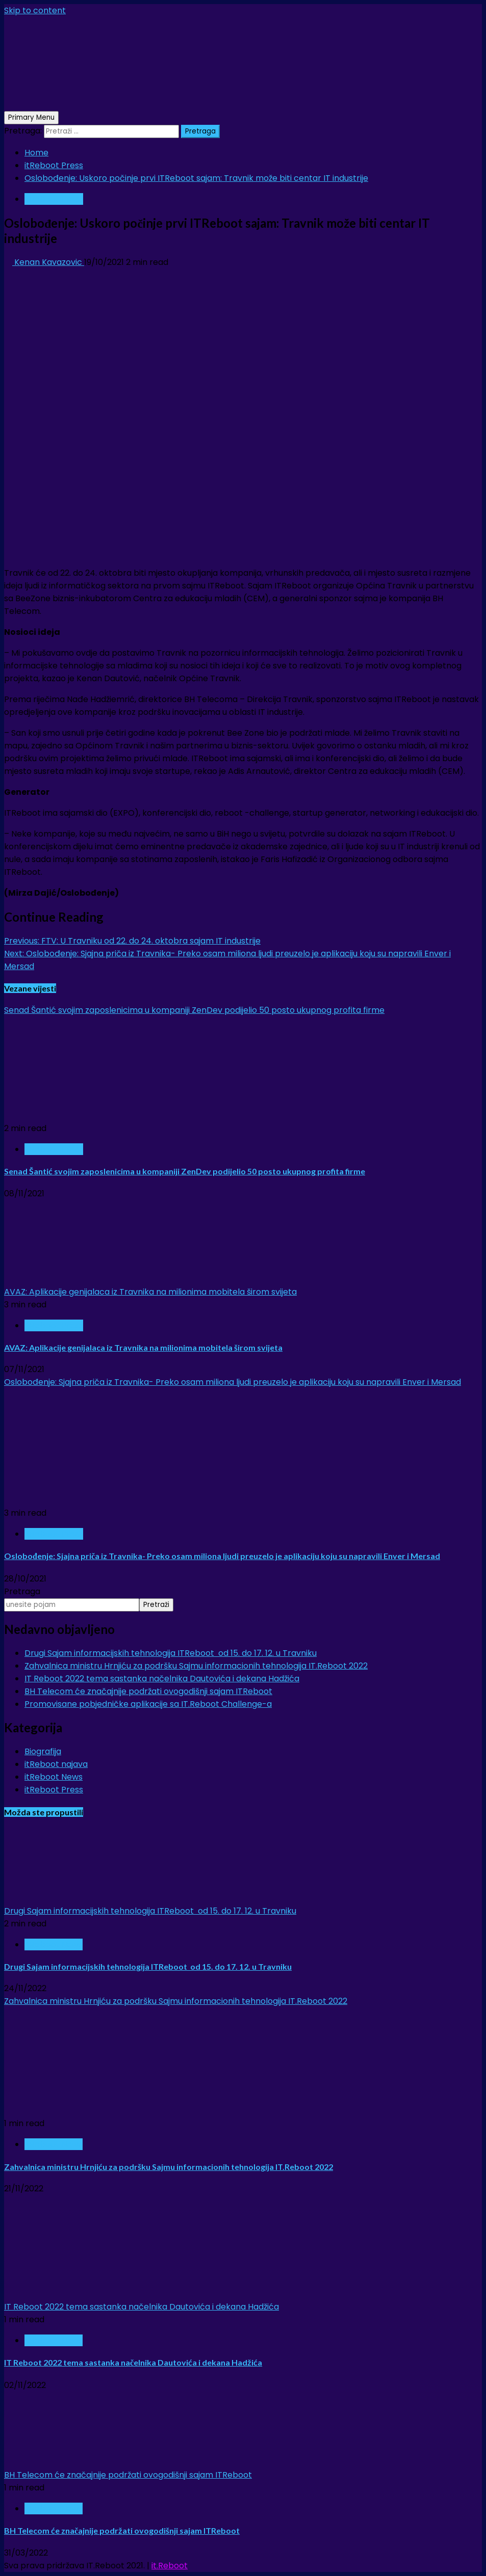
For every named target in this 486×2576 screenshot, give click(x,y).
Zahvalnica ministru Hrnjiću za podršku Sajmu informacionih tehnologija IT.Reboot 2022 (196, 1666)
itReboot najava (56, 1764)
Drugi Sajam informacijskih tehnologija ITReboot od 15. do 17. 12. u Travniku (170, 1653)
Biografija (42, 1751)
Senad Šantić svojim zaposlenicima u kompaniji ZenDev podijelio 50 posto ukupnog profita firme (194, 1010)
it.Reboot (169, 2565)
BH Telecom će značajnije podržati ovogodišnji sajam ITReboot (148, 1691)
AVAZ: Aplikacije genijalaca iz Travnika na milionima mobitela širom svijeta (150, 1292)
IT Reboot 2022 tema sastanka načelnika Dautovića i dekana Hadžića (161, 1678)
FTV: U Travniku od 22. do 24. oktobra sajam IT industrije (132, 941)
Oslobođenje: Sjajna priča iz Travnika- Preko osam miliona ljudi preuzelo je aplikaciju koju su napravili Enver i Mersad (232, 1382)
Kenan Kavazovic (44, 262)
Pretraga (22, 1591)
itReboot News (53, 1777)
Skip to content (35, 10)
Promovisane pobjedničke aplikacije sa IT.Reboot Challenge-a (148, 1704)
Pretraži (156, 1604)
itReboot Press (53, 199)
